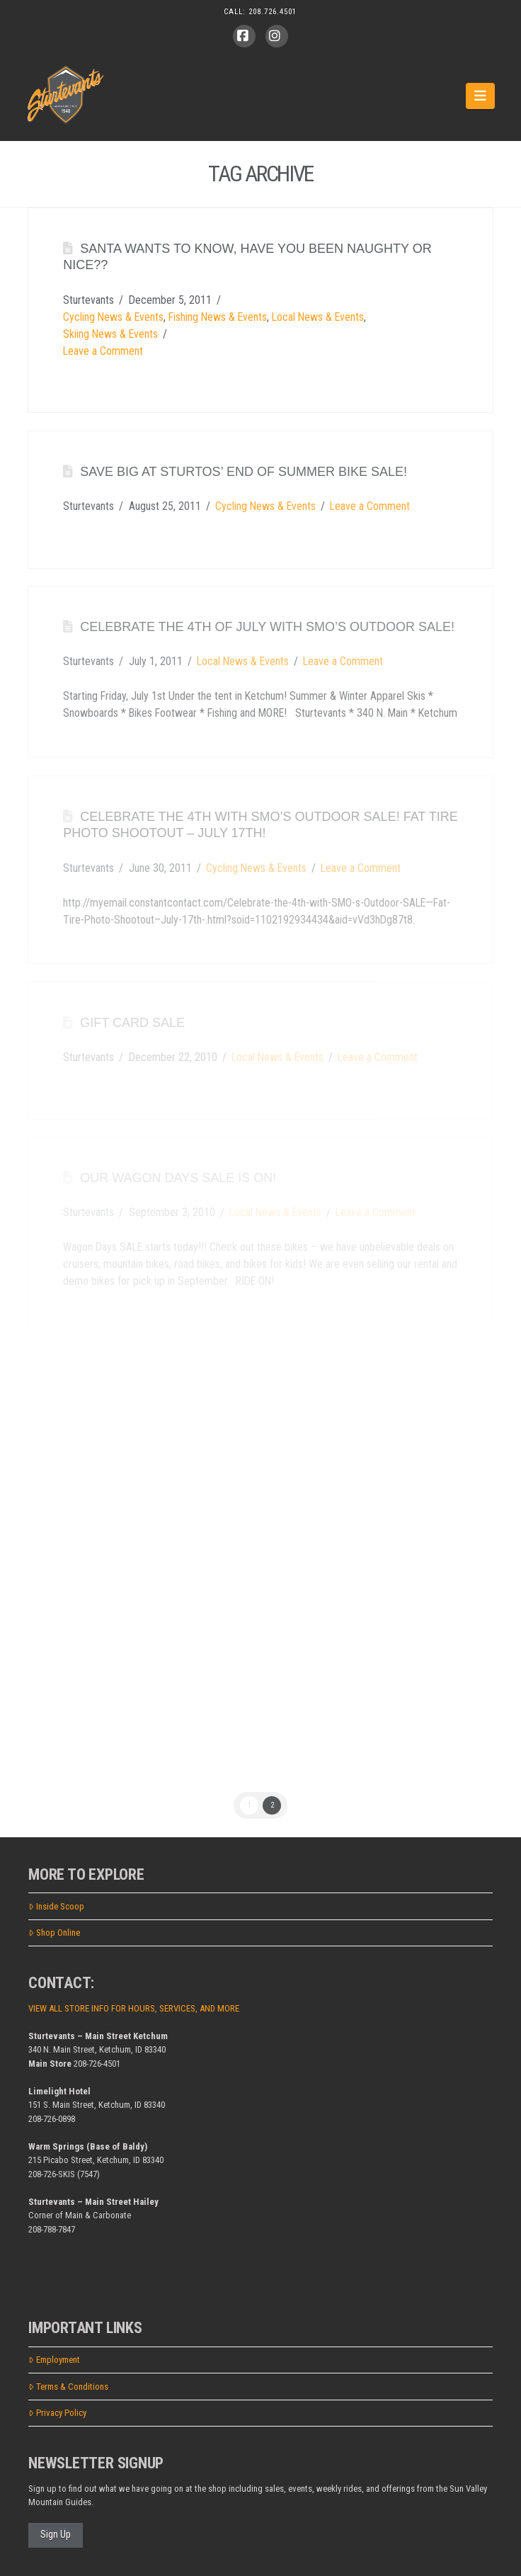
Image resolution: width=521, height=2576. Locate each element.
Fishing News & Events (217, 317)
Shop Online (54, 1932)
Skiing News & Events (110, 334)
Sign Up (55, 2534)
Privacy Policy (57, 2412)
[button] (480, 95)
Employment (54, 2359)
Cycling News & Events (113, 317)
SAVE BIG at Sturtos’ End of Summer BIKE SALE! (243, 472)
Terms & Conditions (68, 2386)
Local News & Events (318, 317)
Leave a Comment (103, 351)
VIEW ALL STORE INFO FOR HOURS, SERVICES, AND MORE (133, 2008)
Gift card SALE (132, 1023)
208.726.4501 (272, 11)
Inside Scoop (56, 1906)
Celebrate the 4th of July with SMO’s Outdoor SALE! (267, 627)
